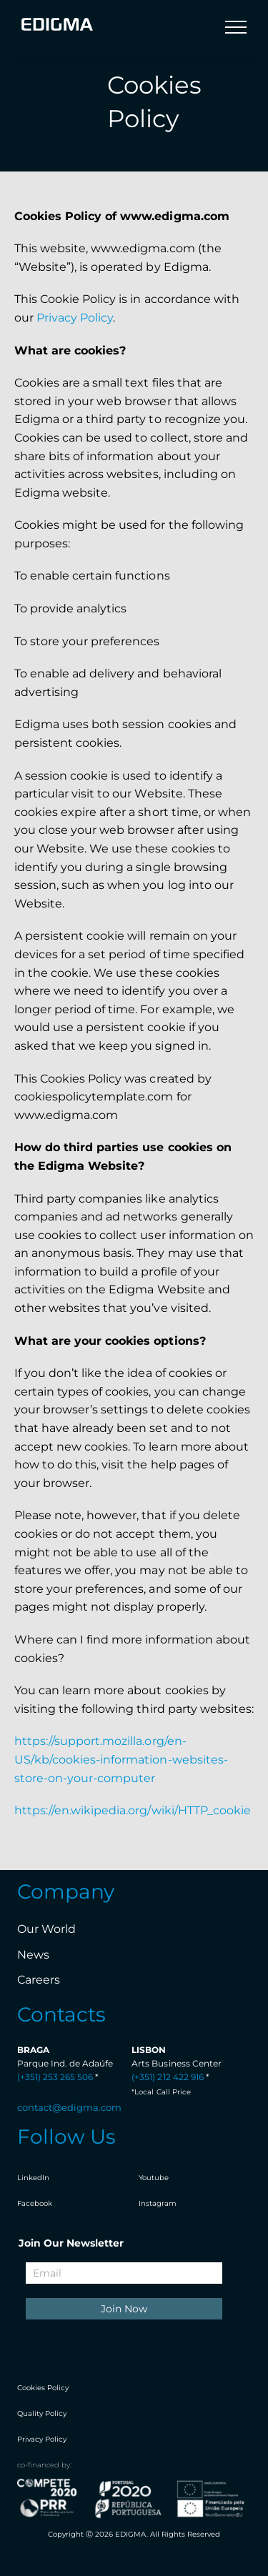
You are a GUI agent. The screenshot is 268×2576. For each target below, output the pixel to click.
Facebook (34, 2203)
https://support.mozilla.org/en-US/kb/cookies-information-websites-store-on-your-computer (121, 1759)
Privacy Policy (74, 317)
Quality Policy (41, 2413)
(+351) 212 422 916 (167, 2077)
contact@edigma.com (69, 2107)
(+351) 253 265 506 (55, 2077)
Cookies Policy (43, 2387)
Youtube (154, 2177)
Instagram (158, 2203)
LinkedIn (33, 2177)
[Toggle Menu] (236, 27)
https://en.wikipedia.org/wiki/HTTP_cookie (132, 1810)
